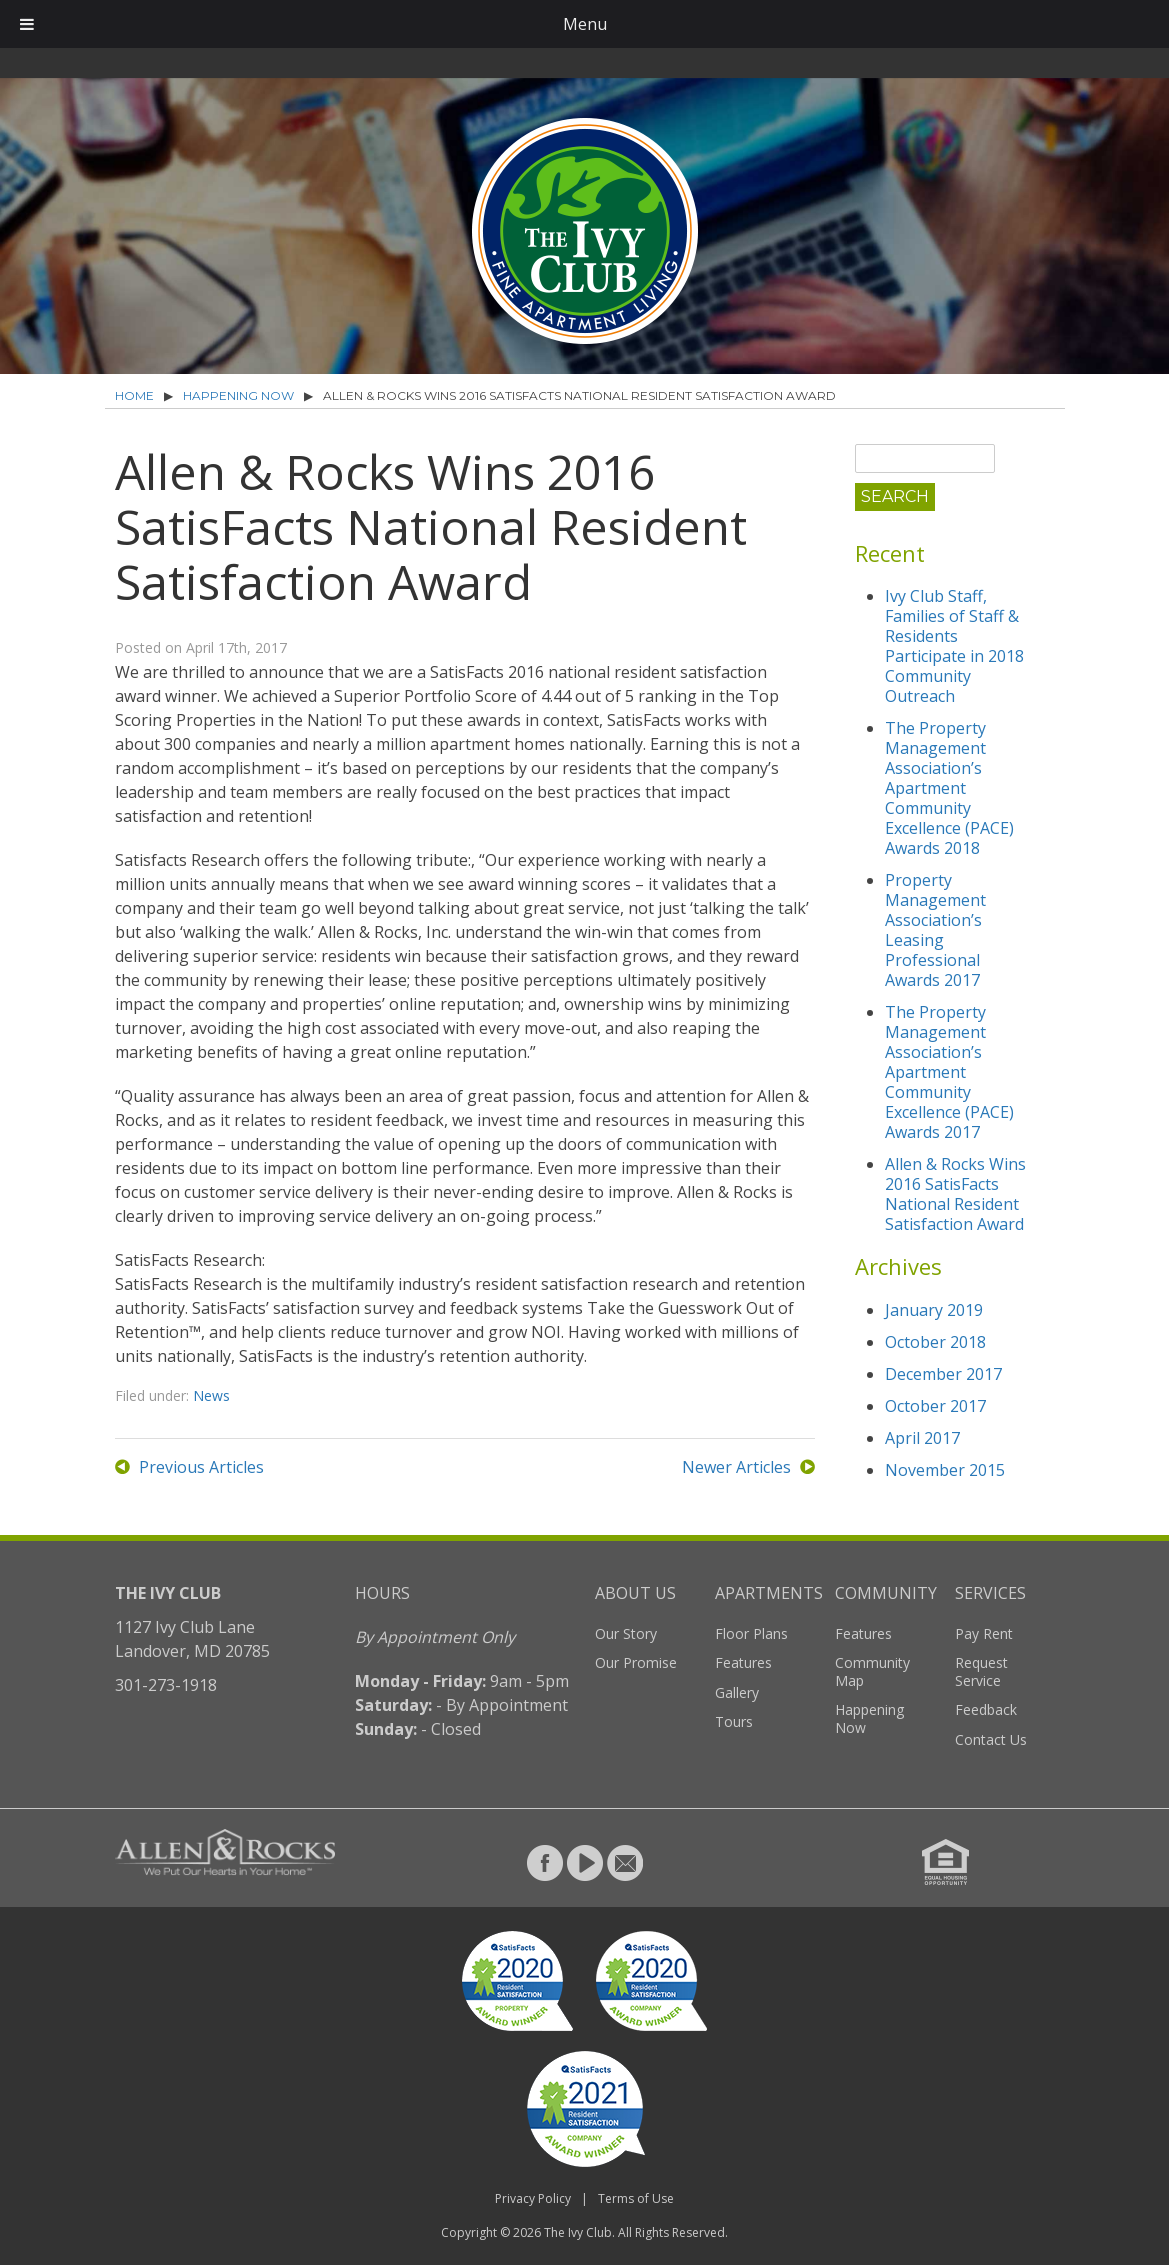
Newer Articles (736, 1467)
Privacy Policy (533, 2198)
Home (134, 395)
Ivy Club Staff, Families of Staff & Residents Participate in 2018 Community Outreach (954, 646)
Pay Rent (984, 1633)
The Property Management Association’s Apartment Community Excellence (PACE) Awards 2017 (949, 1072)
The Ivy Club (578, 2232)
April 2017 (922, 1438)
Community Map (872, 1671)
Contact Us (991, 1739)
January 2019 (934, 1310)
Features (743, 1662)
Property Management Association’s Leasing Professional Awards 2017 (935, 930)
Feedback (986, 1709)
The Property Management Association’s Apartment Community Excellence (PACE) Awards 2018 (949, 788)
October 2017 (935, 1406)
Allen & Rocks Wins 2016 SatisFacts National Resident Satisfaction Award (955, 1194)
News (211, 1395)
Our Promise (636, 1662)
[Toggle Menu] (27, 24)
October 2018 (935, 1342)
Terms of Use (636, 2198)
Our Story (626, 1633)
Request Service (981, 1671)
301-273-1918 (166, 1685)
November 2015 (945, 1470)
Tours (734, 1721)
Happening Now (238, 395)
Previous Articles (201, 1467)
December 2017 (943, 1374)
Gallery (737, 1692)
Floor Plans (751, 1633)
